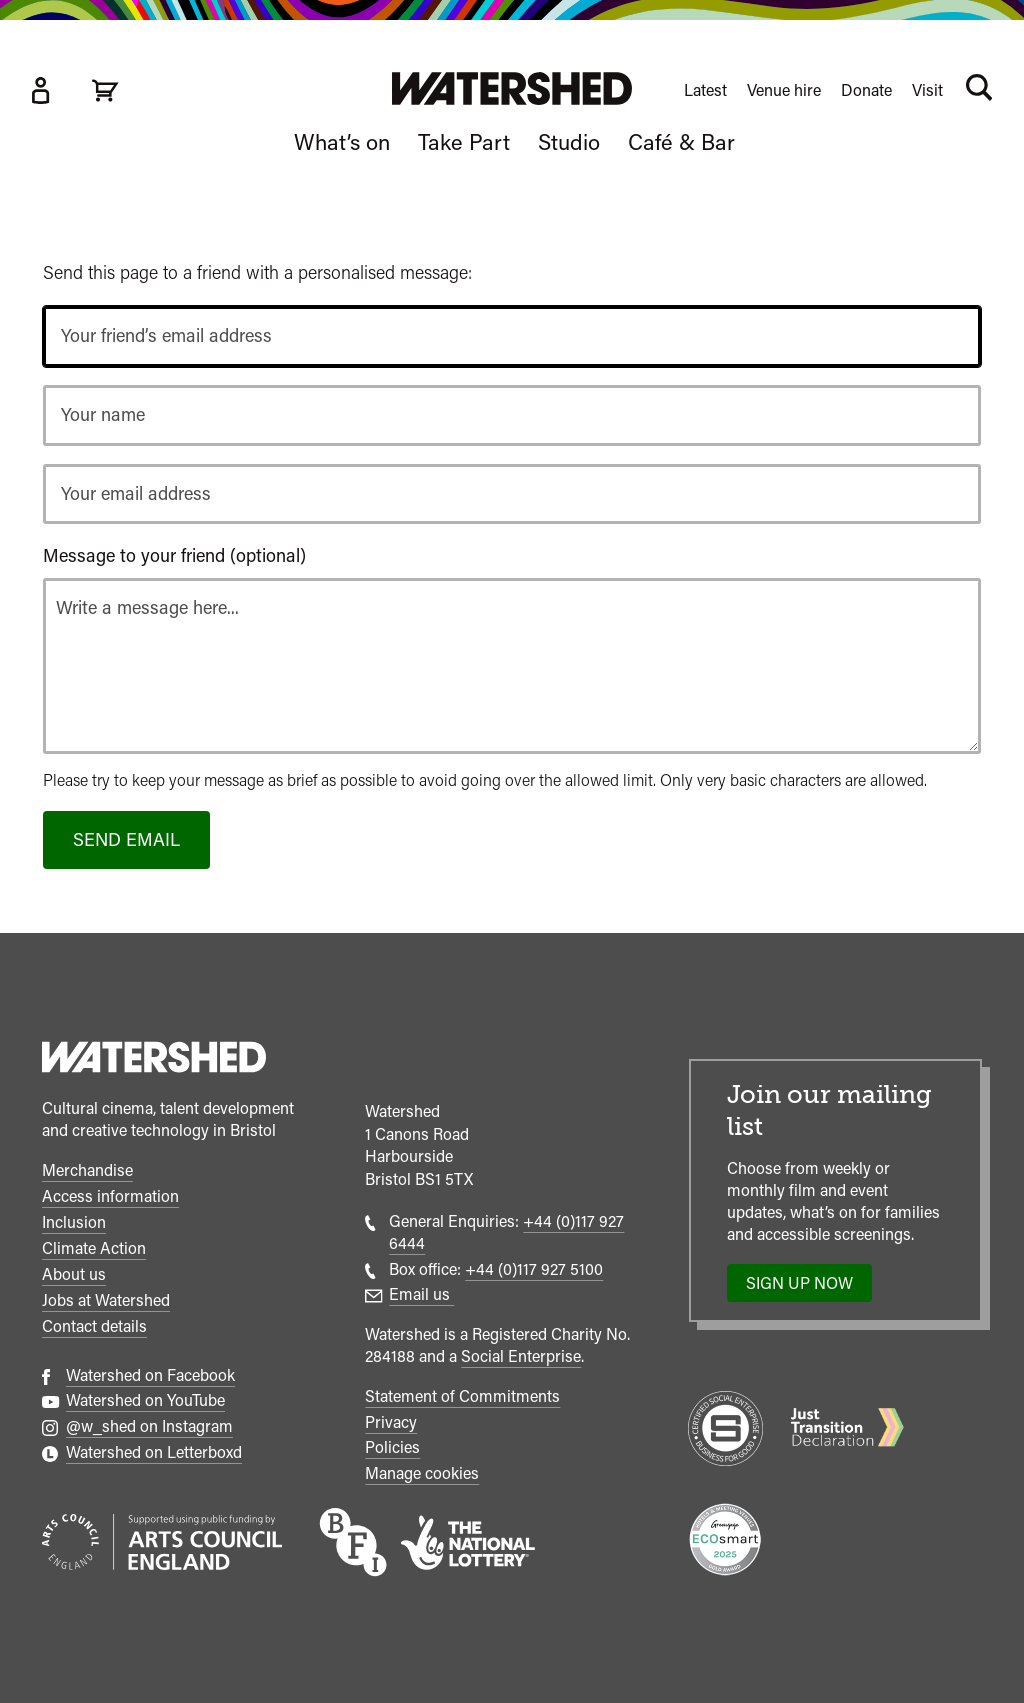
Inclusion (74, 1222)
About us (74, 1274)
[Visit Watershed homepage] (512, 88)
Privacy (391, 1422)
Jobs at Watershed (106, 1300)
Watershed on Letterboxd (154, 1452)
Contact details (94, 1326)
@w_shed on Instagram (149, 1426)
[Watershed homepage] (154, 1060)
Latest (705, 90)
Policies (392, 1447)
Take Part (464, 142)
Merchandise (87, 1170)
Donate (866, 90)
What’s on (342, 142)
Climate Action (94, 1248)
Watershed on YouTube (145, 1400)
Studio (569, 142)
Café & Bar (681, 142)
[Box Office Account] (40, 90)
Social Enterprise (521, 1356)
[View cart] (105, 90)
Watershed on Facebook (150, 1375)
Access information (110, 1196)
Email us (421, 1294)
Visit (927, 90)
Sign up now (805, 1288)
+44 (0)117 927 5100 (534, 1269)
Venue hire (784, 90)
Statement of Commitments (462, 1396)
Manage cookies (422, 1473)
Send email (126, 839)
